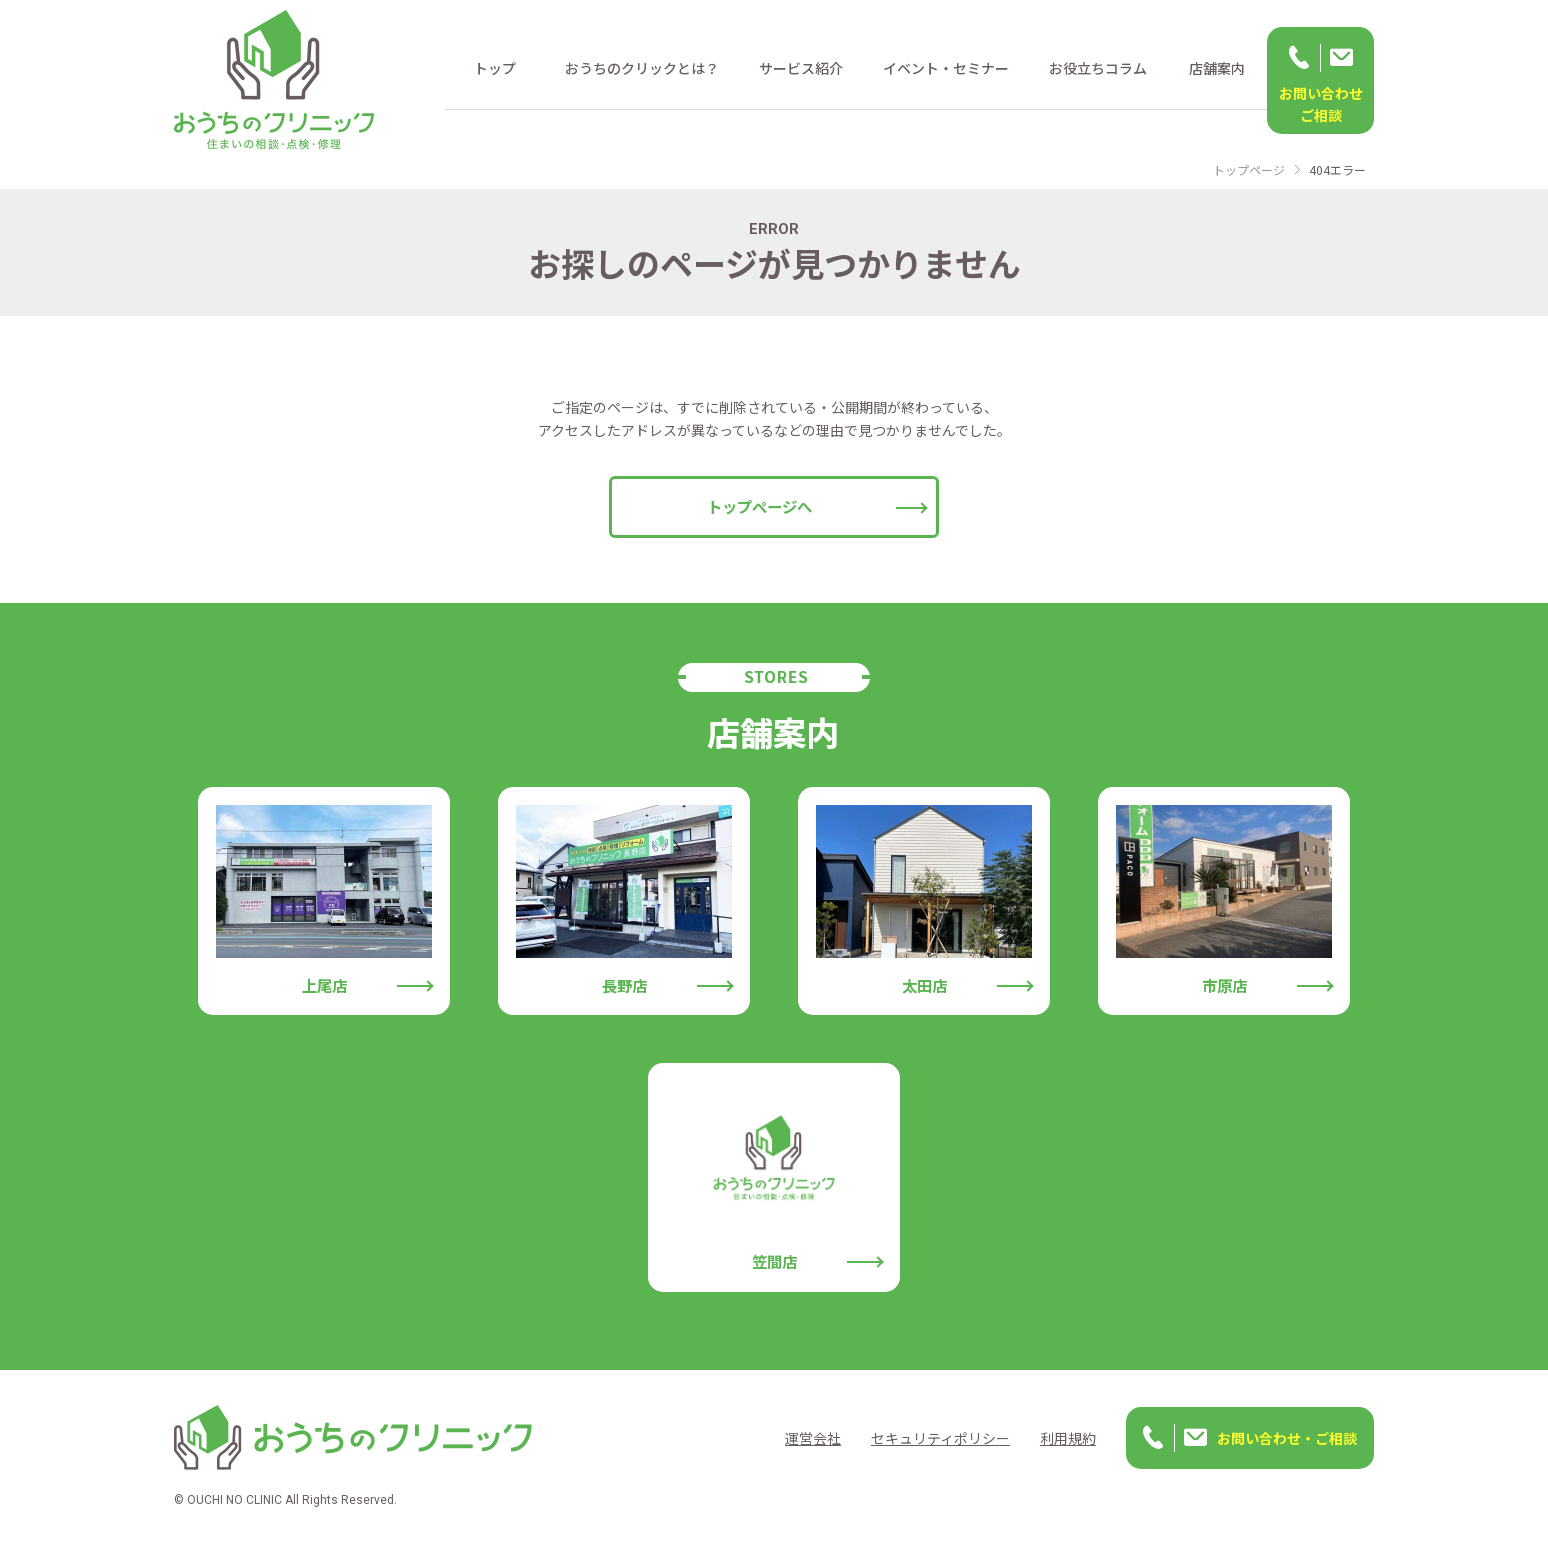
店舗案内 (1217, 68)
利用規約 (1068, 1438)
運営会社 (813, 1438)
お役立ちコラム (1098, 68)
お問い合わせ (1320, 105)
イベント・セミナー (946, 68)
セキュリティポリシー (940, 1438)
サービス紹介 (801, 68)
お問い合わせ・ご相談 (1287, 1438)
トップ (495, 68)
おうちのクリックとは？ (642, 68)
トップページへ (759, 506)
